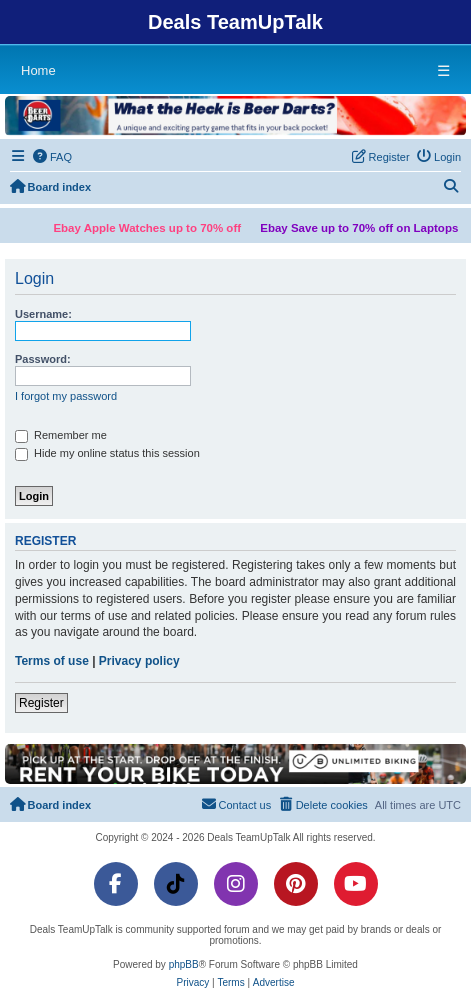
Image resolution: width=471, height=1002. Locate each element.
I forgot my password (66, 396)
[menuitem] (53, 157)
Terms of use (52, 661)
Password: (43, 359)
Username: (43, 314)
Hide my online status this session (107, 454)
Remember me (61, 436)
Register (41, 703)
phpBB (184, 964)
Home (38, 70)
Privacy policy (139, 661)
